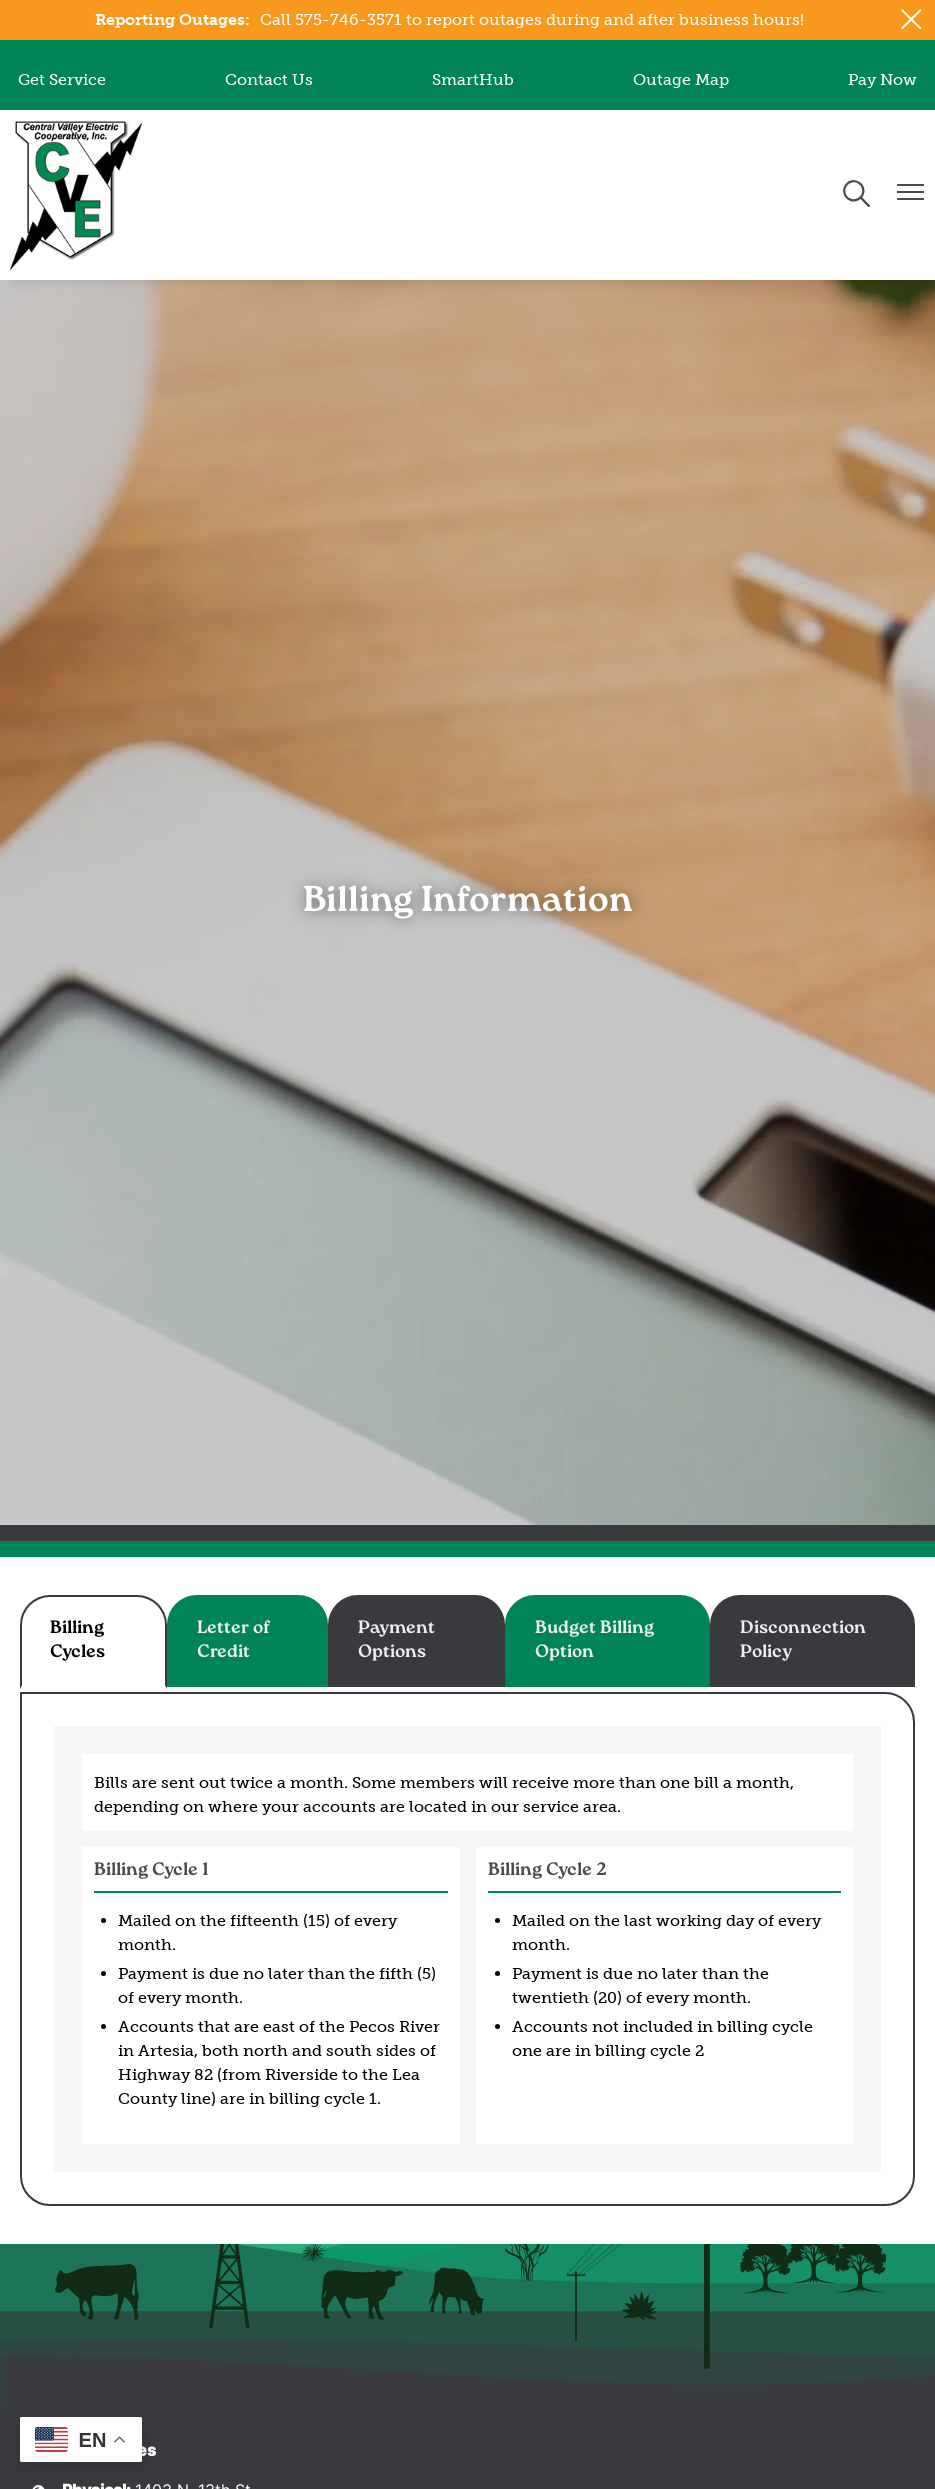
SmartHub (473, 79)
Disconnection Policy (803, 1640)
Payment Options (396, 1640)
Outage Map (681, 79)
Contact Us (269, 79)
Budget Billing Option (594, 1640)
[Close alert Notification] (911, 19)
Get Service (62, 79)
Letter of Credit (233, 1640)
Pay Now (882, 79)
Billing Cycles (77, 1640)
